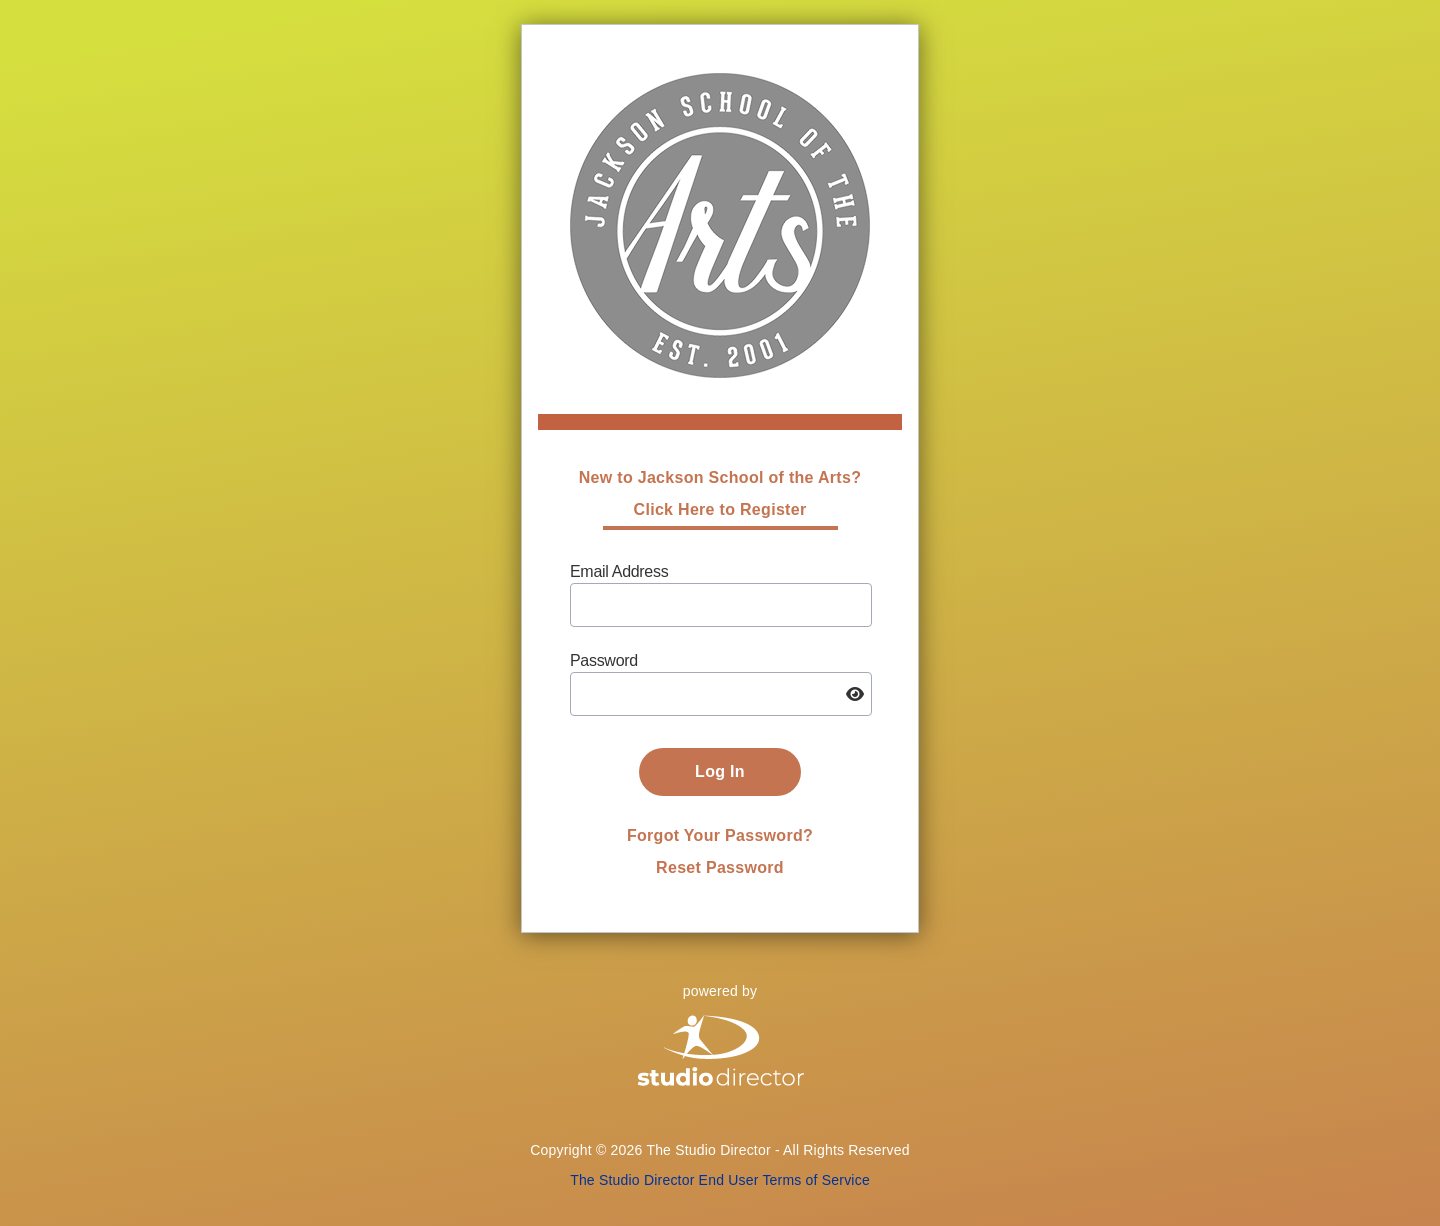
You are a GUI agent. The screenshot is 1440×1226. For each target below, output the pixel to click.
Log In (720, 771)
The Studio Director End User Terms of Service (720, 1180)
